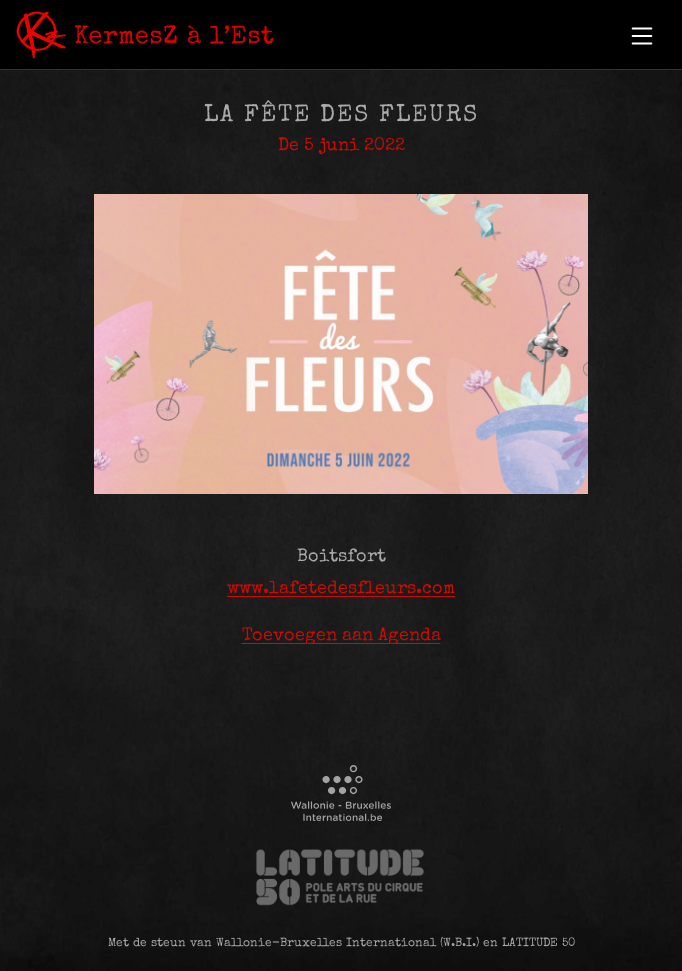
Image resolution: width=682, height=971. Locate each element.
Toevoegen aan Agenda (341, 636)
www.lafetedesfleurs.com (341, 589)
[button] (642, 36)
